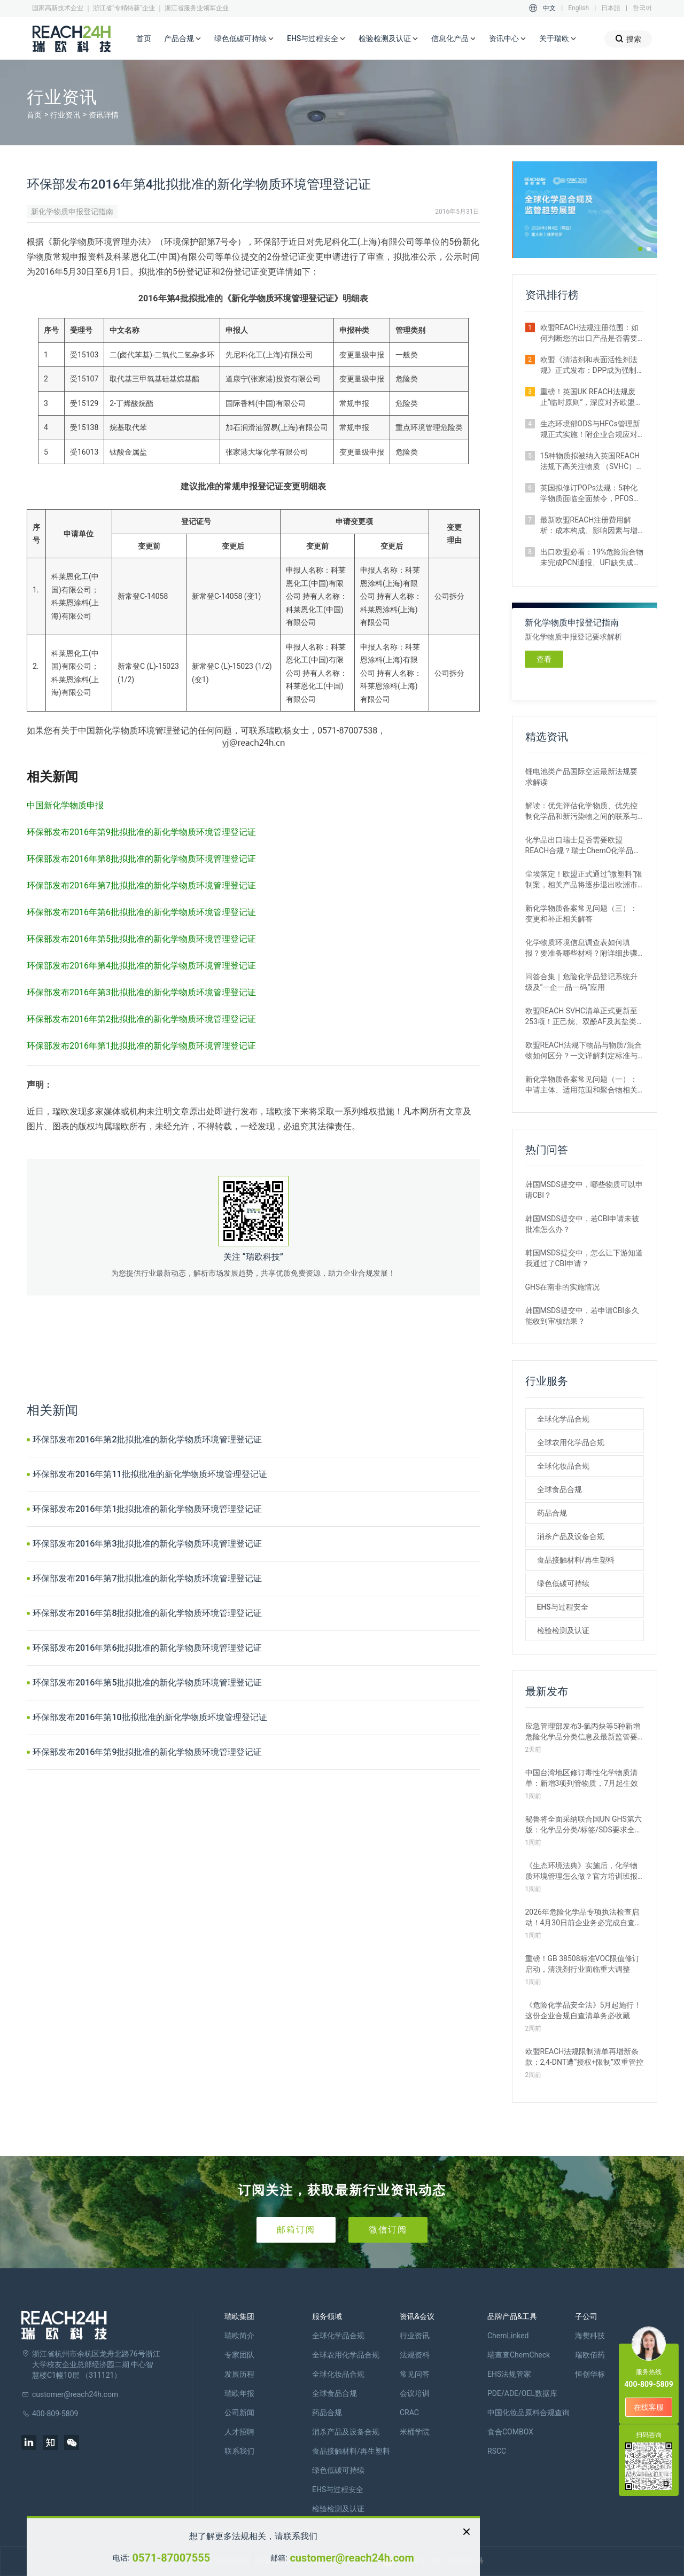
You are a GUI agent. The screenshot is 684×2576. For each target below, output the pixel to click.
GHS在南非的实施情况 (562, 1287)
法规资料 (415, 2355)
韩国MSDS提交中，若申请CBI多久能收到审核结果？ (582, 1315)
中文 (549, 8)
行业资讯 (65, 115)
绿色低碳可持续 (244, 39)
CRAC (409, 2412)
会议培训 (415, 2393)
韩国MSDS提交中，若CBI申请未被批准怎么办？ (582, 1224)
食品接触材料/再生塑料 (576, 1560)
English (578, 8)
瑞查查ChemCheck (518, 2355)
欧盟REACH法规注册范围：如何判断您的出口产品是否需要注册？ (589, 333)
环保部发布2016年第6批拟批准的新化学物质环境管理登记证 (147, 1648)
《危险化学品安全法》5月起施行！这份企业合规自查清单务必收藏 (583, 2010)
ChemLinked (507, 2335)
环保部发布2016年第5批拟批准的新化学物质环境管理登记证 (147, 1682)
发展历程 (239, 2374)
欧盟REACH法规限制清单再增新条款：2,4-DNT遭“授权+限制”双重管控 (584, 2056)
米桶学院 (415, 2431)
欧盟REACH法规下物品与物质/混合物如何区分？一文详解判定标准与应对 (583, 1051)
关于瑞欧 (558, 39)
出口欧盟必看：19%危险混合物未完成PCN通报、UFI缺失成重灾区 (592, 558)
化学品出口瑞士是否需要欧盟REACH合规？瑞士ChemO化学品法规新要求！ (583, 846)
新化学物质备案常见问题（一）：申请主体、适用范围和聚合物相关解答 (581, 1085)
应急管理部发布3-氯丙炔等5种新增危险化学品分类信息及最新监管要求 (583, 1732)
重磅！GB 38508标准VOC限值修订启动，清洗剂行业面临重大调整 (582, 1963)
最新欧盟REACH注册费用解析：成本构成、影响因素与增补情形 (589, 526)
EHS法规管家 (509, 2374)
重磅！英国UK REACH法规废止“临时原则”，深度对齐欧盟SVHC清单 (587, 397)
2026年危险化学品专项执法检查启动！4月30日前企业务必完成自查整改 (584, 1918)
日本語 (610, 8)
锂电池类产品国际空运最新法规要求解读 (581, 776)
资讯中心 (507, 39)
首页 (143, 38)
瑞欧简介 (239, 2335)
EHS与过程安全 (316, 39)
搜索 (628, 39)
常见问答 (415, 2374)
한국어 (642, 8)
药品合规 (552, 1513)
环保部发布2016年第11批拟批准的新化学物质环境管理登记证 (150, 1474)
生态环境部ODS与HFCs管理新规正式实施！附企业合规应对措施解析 (590, 429)
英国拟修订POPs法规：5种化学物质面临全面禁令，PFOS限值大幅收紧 (590, 493)
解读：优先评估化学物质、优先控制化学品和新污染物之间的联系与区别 (581, 811)
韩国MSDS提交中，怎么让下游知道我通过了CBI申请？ (584, 1258)
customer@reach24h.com (352, 2557)
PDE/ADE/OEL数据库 (522, 2393)
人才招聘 (239, 2431)
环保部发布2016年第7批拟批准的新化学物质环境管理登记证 (147, 1578)
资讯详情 (104, 115)
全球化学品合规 (563, 1419)
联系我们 (239, 2451)
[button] (640, 249)
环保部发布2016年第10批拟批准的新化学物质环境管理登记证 (150, 1717)
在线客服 (649, 2407)
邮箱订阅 (296, 2229)
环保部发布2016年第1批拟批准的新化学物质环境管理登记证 (147, 1509)
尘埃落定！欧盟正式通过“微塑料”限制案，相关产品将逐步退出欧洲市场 (584, 880)
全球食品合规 (559, 1489)
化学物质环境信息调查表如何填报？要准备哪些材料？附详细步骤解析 (581, 948)
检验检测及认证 (388, 39)
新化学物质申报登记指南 (72, 211)
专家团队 (239, 2355)
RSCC (496, 2451)
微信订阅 (388, 2229)
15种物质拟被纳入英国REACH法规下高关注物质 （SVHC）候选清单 (592, 461)
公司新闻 (239, 2412)
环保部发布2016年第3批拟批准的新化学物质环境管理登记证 (147, 1544)
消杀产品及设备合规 (570, 1536)
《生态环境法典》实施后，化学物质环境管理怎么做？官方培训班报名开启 (581, 1871)
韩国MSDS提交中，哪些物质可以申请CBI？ (584, 1189)
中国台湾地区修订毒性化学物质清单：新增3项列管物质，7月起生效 (582, 1777)
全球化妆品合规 (563, 1466)
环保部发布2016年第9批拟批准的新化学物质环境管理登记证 (147, 1752)
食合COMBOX (510, 2431)
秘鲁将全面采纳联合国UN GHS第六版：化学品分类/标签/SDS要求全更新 (583, 1825)
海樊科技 (590, 2335)
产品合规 (182, 39)
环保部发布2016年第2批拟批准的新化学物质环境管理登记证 (147, 1439)
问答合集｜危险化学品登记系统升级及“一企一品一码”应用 (581, 982)
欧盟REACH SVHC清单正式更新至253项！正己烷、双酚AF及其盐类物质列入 (584, 1016)
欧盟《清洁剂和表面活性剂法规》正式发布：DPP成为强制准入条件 (589, 365)
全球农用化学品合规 (570, 1442)
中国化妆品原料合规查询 (528, 2412)
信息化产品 (453, 39)
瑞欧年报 (239, 2393)
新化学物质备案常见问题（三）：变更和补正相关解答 (581, 913)
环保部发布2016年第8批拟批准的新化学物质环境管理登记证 (147, 1613)
